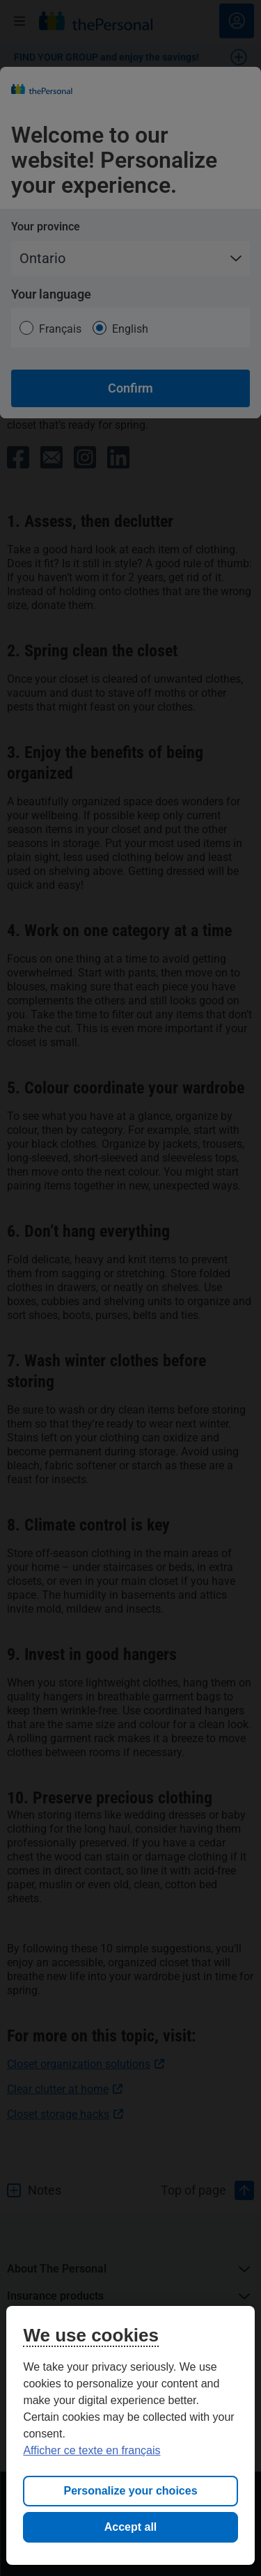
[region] (130, 2435)
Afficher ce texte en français (91, 2450)
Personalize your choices (130, 2491)
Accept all (130, 2527)
